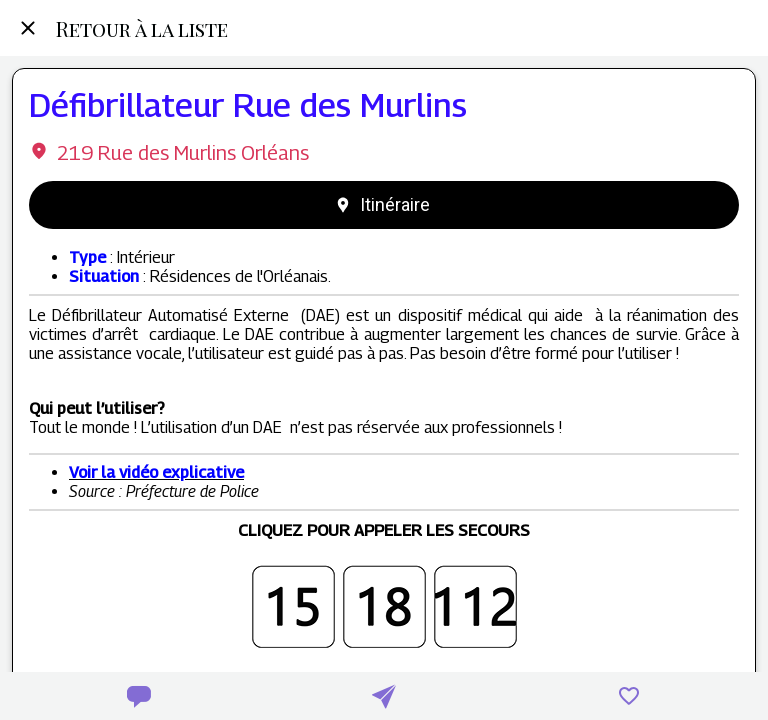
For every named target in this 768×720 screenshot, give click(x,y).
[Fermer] (28, 28)
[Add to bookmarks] (629, 696)
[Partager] (384, 696)
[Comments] (139, 696)
